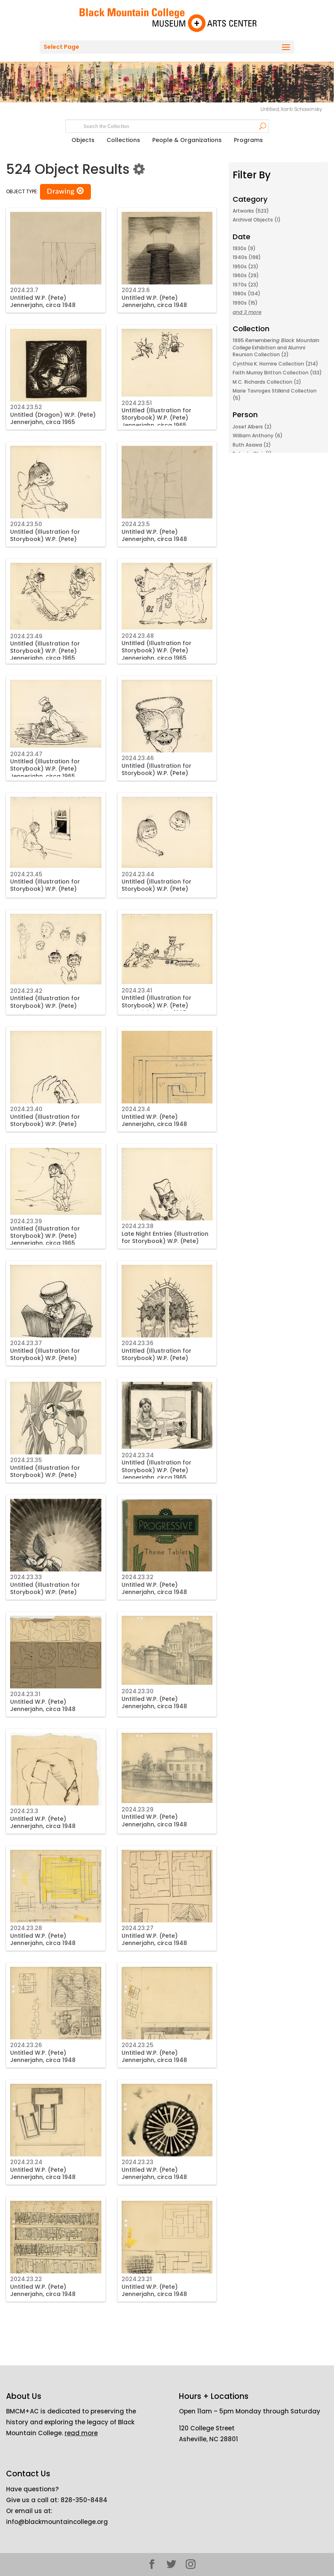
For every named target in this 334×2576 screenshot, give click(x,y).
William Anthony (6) (258, 435)
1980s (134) (246, 293)
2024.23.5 (136, 524)
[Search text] (167, 126)
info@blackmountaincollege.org (57, 2522)
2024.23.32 (137, 1577)
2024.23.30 (137, 1691)
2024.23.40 (26, 1109)
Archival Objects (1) (257, 219)
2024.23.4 (136, 1109)
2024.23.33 (26, 1577)
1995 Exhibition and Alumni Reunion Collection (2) (276, 347)
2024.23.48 (138, 636)
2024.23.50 (26, 524)
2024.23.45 (26, 874)
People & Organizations (187, 140)
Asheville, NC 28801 (208, 2439)
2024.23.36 (137, 1343)
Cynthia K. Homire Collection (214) (275, 363)
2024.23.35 (26, 1460)
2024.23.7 (24, 290)
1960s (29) (246, 275)
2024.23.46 (138, 758)
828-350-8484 (84, 2500)
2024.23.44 (138, 874)
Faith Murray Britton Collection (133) (277, 372)
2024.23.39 (26, 1221)
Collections (123, 140)
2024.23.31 (25, 1694)
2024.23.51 (137, 403)
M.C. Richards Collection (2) (267, 381)
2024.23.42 (26, 991)
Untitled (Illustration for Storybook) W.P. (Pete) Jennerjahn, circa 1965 (156, 417)
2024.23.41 (137, 990)
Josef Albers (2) (252, 426)
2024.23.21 (137, 2279)
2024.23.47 (26, 754)
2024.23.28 (26, 1928)
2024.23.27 (137, 1928)
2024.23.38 (137, 1226)
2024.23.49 (26, 636)
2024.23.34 (138, 1455)
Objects (83, 140)
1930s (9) (244, 248)
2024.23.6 (136, 290)
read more (81, 2433)
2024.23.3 (24, 1811)
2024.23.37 (26, 1343)
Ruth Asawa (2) (252, 444)
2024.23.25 (137, 2045)
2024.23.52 (26, 407)
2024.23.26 (26, 2045)
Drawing (65, 191)
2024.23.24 (26, 2162)
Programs (248, 140)
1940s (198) (247, 257)
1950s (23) (245, 266)
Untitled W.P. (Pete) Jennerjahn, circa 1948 (43, 301)
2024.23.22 (26, 2279)
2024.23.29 (137, 1809)
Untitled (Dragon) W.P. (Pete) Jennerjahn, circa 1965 (53, 418)
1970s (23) (245, 284)
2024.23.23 (137, 2162)
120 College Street (207, 2428)
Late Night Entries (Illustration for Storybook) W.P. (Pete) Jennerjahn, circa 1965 (165, 1241)
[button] (80, 191)
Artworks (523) (251, 210)
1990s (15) (245, 302)
